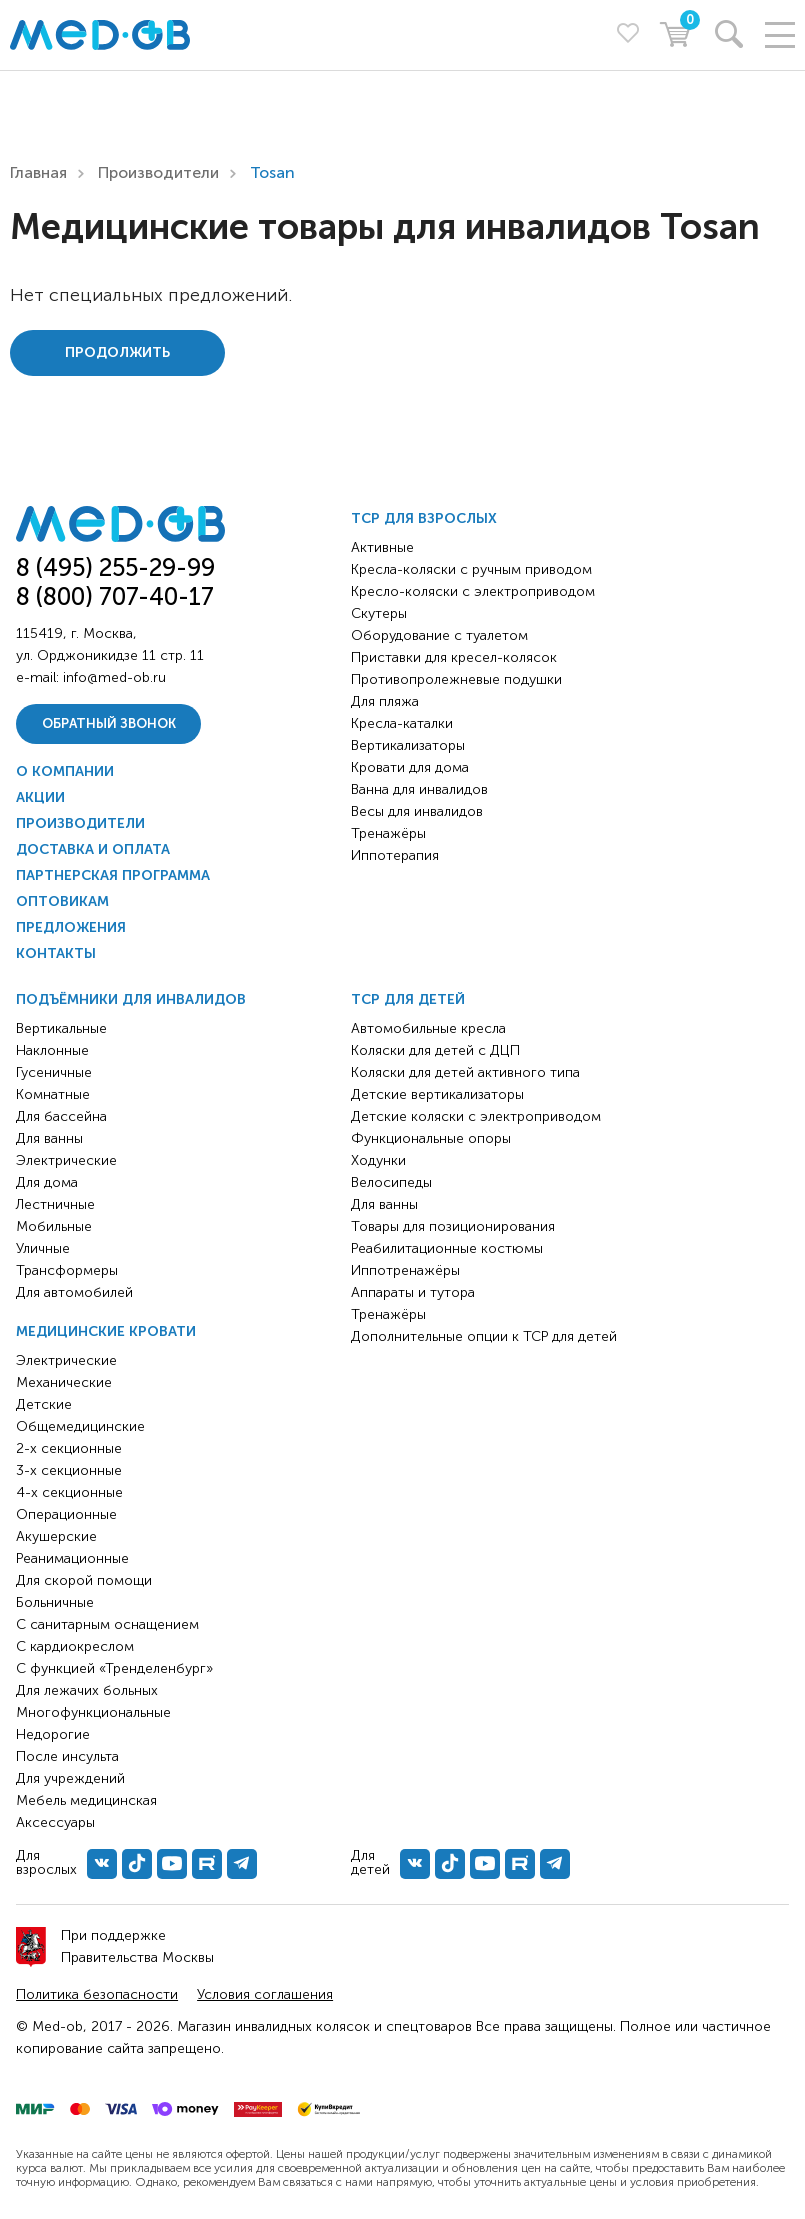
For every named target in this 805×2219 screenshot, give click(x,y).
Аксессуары (55, 1822)
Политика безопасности (97, 1994)
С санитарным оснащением (107, 1624)
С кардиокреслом (75, 1646)
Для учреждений (70, 1778)
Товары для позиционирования (453, 1226)
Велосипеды (391, 1182)
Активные (382, 547)
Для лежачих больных (87, 1690)
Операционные (66, 1514)
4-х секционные (69, 1492)
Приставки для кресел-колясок (454, 657)
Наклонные (52, 1050)
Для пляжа (385, 701)
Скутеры (379, 613)
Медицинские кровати (106, 1331)
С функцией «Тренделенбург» (114, 1668)
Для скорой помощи (84, 1580)
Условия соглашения (265, 1994)
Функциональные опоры (431, 1138)
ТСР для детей (408, 999)
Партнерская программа (113, 875)
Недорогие (53, 1734)
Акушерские (56, 1536)
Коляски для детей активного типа (465, 1072)
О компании (65, 771)
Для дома (47, 1182)
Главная (38, 172)
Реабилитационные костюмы (447, 1248)
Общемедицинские (80, 1426)
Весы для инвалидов (417, 811)
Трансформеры (67, 1270)
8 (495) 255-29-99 (115, 567)
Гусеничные (54, 1072)
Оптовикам (62, 901)
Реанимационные (72, 1558)
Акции (40, 797)
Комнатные (53, 1094)
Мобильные (54, 1226)
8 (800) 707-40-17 (115, 596)
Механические (64, 1382)
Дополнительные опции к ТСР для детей (484, 1336)
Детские (44, 1404)
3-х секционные (69, 1470)
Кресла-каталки (402, 723)
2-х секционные (69, 1448)
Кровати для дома (410, 767)
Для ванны (49, 1138)
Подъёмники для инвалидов (131, 999)
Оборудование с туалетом (439, 635)
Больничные (55, 1602)
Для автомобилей (74, 1292)
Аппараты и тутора (413, 1292)
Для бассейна (61, 1116)
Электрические (66, 1160)
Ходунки (378, 1160)
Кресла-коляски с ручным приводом (471, 569)
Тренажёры (388, 833)
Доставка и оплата (93, 849)
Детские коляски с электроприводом (476, 1116)
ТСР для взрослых (424, 518)
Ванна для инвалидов (419, 789)
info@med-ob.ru (114, 677)
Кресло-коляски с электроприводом (473, 591)
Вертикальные (61, 1028)
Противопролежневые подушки (456, 679)
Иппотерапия (395, 855)
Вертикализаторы (408, 745)
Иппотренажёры (405, 1270)
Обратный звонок (109, 723)
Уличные (43, 1248)
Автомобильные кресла (428, 1028)
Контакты (56, 953)
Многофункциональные (93, 1712)
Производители (158, 172)
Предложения (71, 927)
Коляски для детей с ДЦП (435, 1050)
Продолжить (117, 352)
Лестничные (55, 1204)
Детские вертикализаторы (437, 1094)
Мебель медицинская (86, 1800)
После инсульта (67, 1756)
